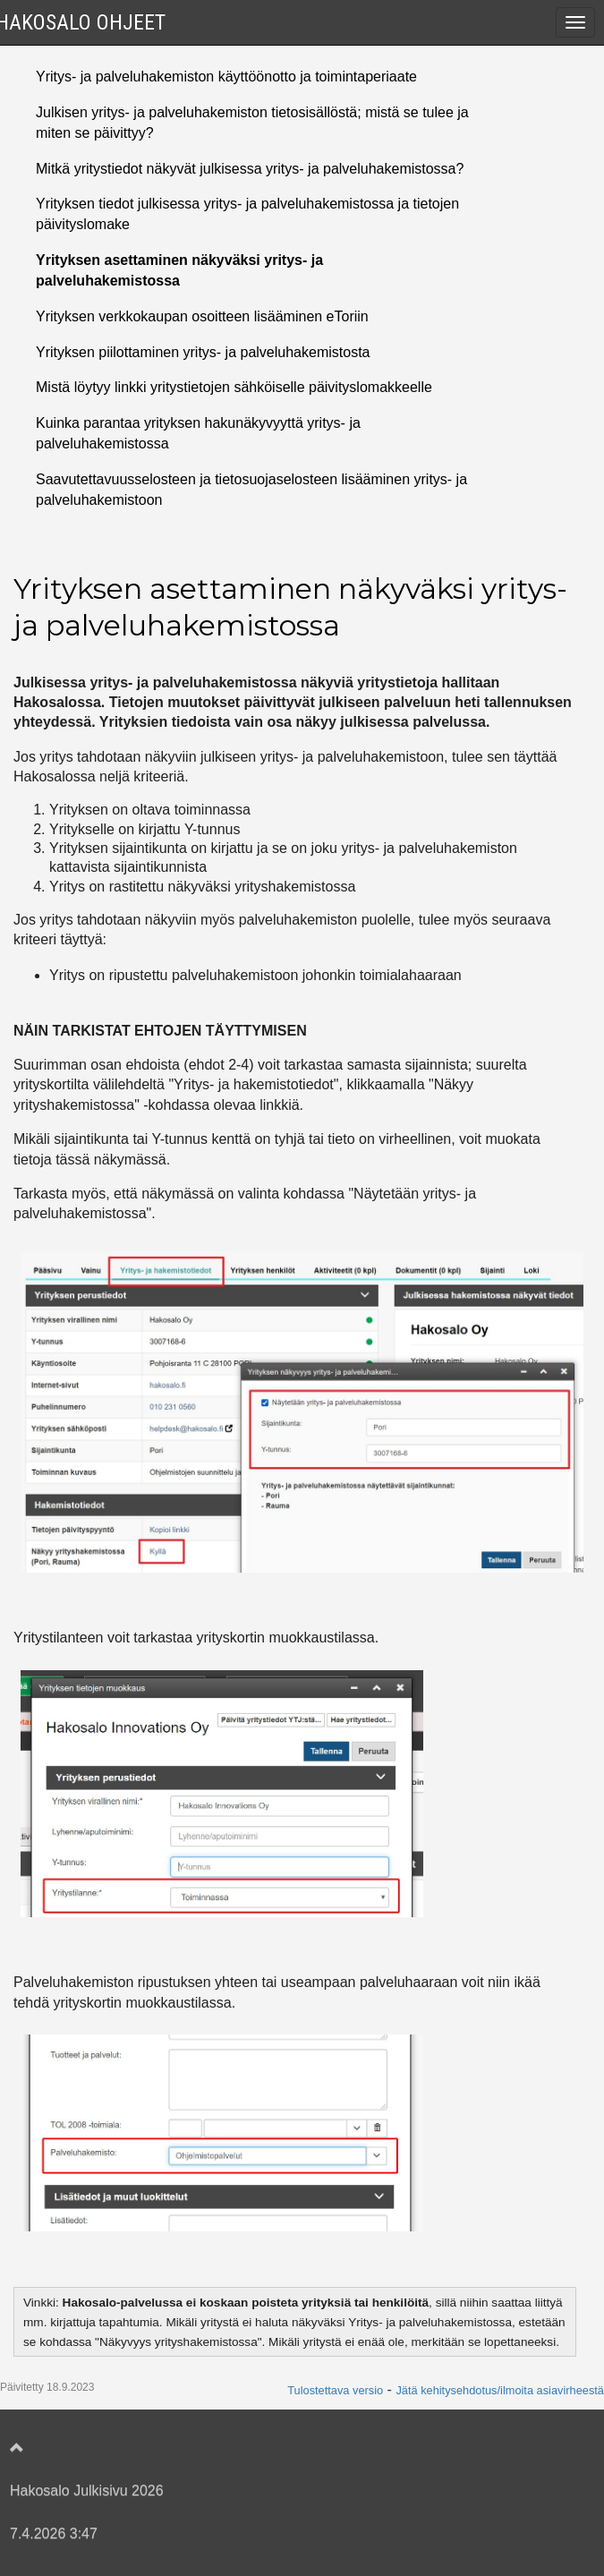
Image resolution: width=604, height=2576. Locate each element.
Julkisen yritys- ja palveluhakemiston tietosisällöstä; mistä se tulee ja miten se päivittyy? (252, 123)
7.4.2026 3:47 (54, 2533)
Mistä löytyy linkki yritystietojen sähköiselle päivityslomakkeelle (234, 387)
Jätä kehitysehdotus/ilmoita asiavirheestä (500, 2390)
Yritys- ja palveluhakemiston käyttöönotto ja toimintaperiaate (226, 76)
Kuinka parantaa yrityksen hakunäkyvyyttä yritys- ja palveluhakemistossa (198, 433)
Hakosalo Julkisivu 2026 (87, 2490)
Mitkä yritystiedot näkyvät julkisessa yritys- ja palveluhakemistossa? (250, 168)
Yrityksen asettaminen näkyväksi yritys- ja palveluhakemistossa (179, 270)
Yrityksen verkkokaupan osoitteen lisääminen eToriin (202, 316)
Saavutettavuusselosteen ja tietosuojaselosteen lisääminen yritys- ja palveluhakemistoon (251, 490)
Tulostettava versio (335, 2390)
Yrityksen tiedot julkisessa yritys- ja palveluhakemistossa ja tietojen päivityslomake (247, 214)
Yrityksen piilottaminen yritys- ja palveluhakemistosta (203, 352)
